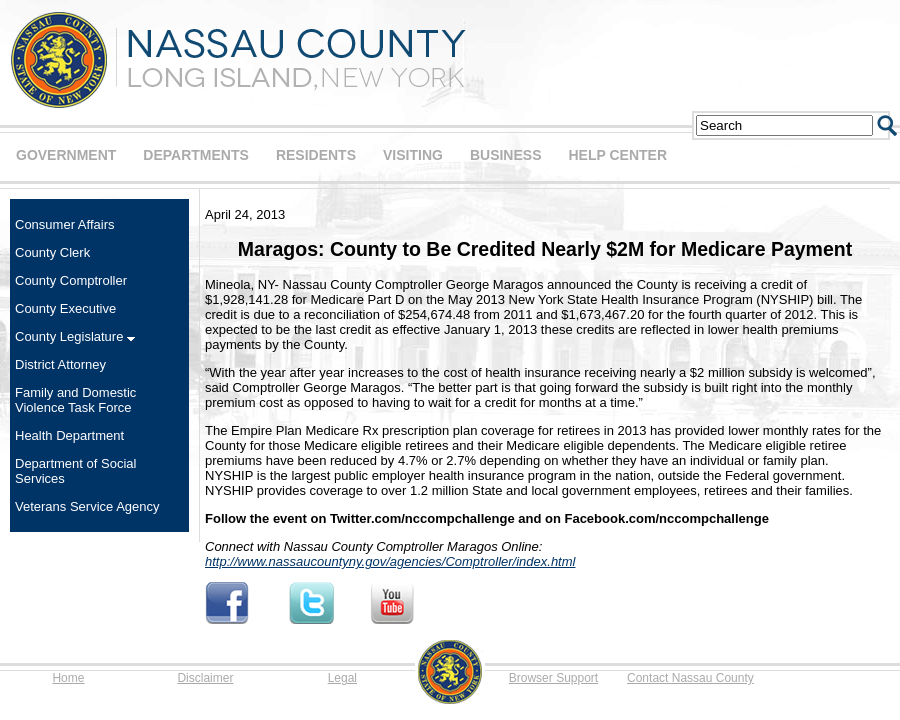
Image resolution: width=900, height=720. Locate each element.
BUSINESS (506, 155)
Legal (342, 678)
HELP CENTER (617, 155)
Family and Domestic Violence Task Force (75, 400)
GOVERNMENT (66, 155)
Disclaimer (205, 678)
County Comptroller (71, 280)
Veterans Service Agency (87, 506)
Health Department (69, 435)
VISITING (413, 155)
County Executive (65, 308)
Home (68, 678)
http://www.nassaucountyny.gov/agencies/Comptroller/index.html (390, 561)
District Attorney (60, 364)
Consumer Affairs (64, 224)
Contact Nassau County (690, 678)
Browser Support (553, 678)
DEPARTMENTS (196, 155)
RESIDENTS (316, 155)
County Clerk (52, 252)
